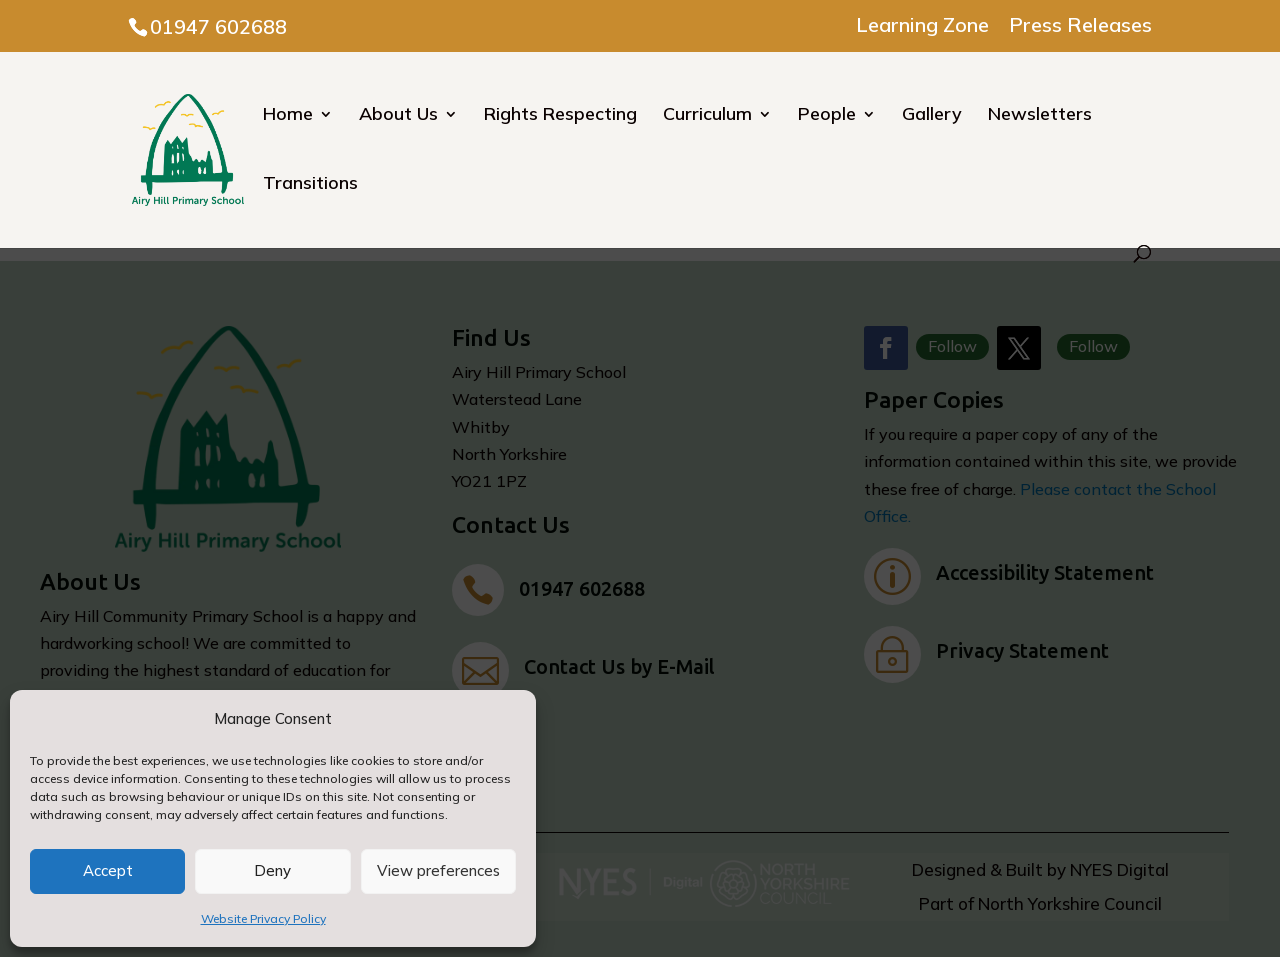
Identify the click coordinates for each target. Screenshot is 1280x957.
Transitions (310, 185)
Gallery (932, 116)
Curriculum (707, 116)
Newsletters (1040, 116)
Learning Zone (922, 26)
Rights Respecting (560, 116)
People (827, 116)
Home (288, 116)
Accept (108, 870)
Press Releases (1080, 26)
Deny (272, 870)
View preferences (438, 870)
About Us (398, 116)
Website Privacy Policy (263, 918)
